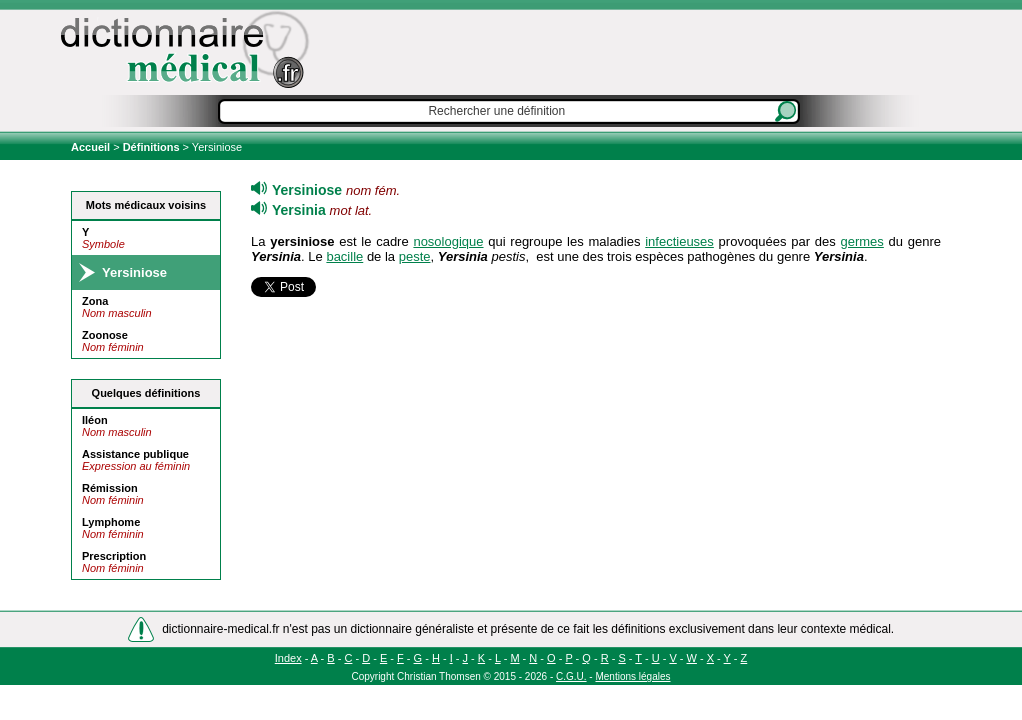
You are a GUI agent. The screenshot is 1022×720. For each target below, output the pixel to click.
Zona (95, 301)
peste (415, 256)
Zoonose (105, 335)
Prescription (114, 556)
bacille (344, 256)
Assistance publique (135, 454)
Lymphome (111, 522)
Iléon (95, 420)
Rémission (110, 488)
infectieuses (679, 241)
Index (288, 658)
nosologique (448, 241)
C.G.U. (571, 676)
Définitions (151, 147)
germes (861, 241)
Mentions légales (632, 676)
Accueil (92, 147)
